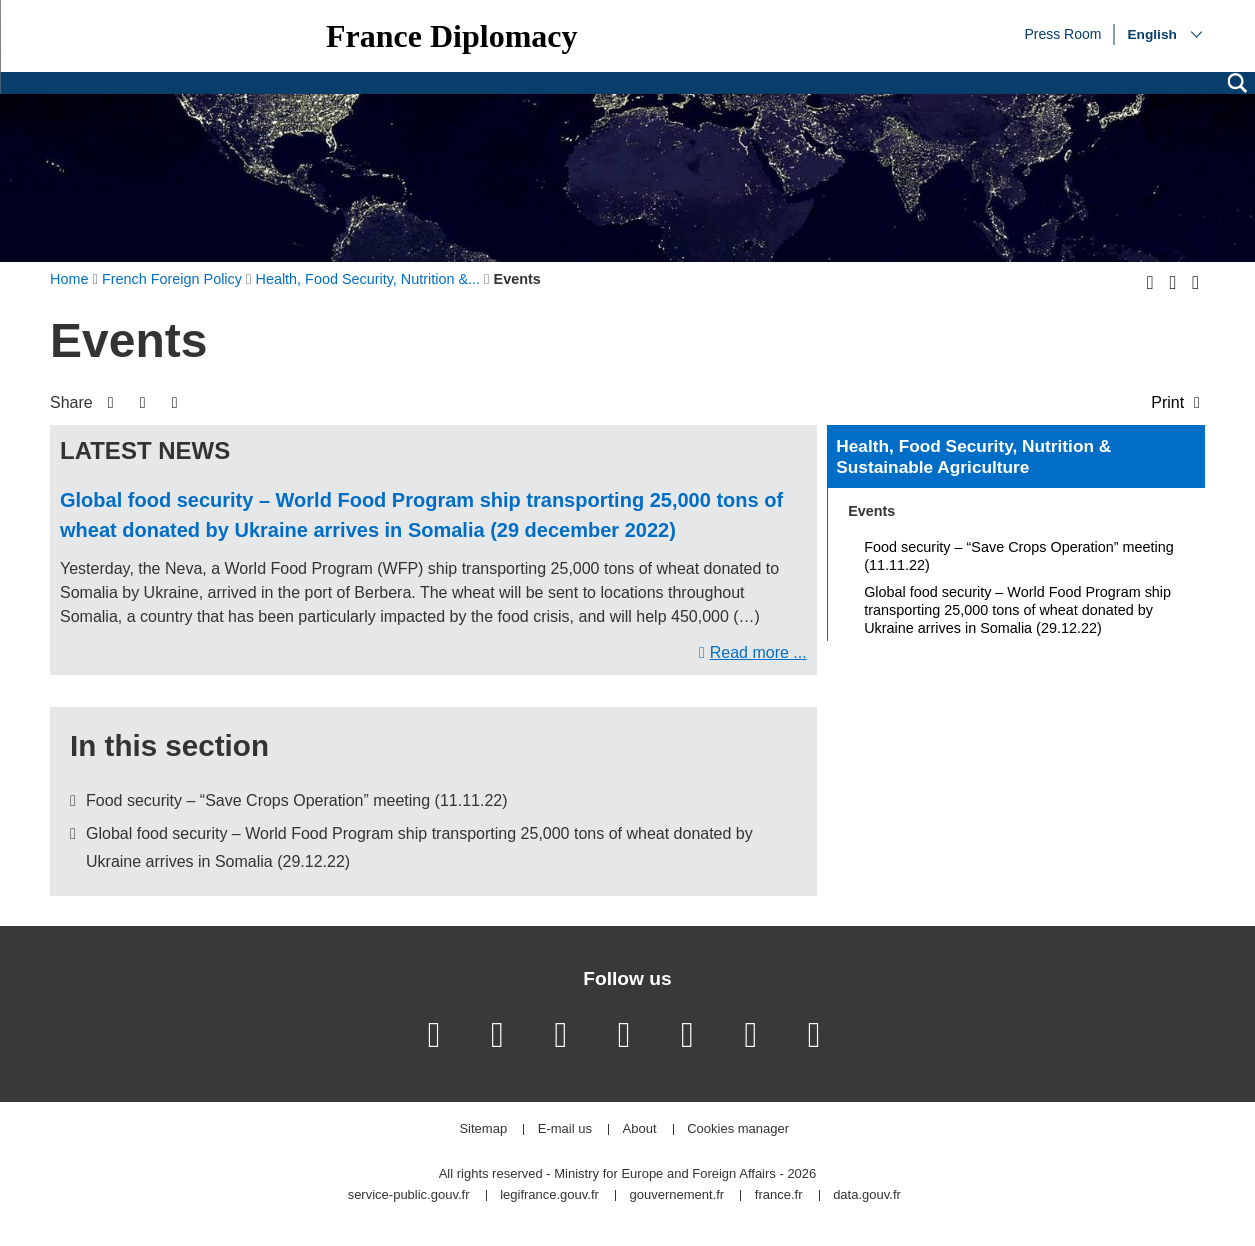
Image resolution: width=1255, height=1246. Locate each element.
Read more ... (758, 652)
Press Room (1062, 33)
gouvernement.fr (677, 1195)
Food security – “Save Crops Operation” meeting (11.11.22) (297, 800)
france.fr (779, 1195)
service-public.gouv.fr (409, 1195)
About (640, 1129)
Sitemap (483, 1129)
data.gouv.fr (867, 1195)
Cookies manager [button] (738, 1129)
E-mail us (565, 1129)
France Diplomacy (452, 36)
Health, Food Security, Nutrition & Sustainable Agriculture (973, 457)
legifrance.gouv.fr (549, 1195)
